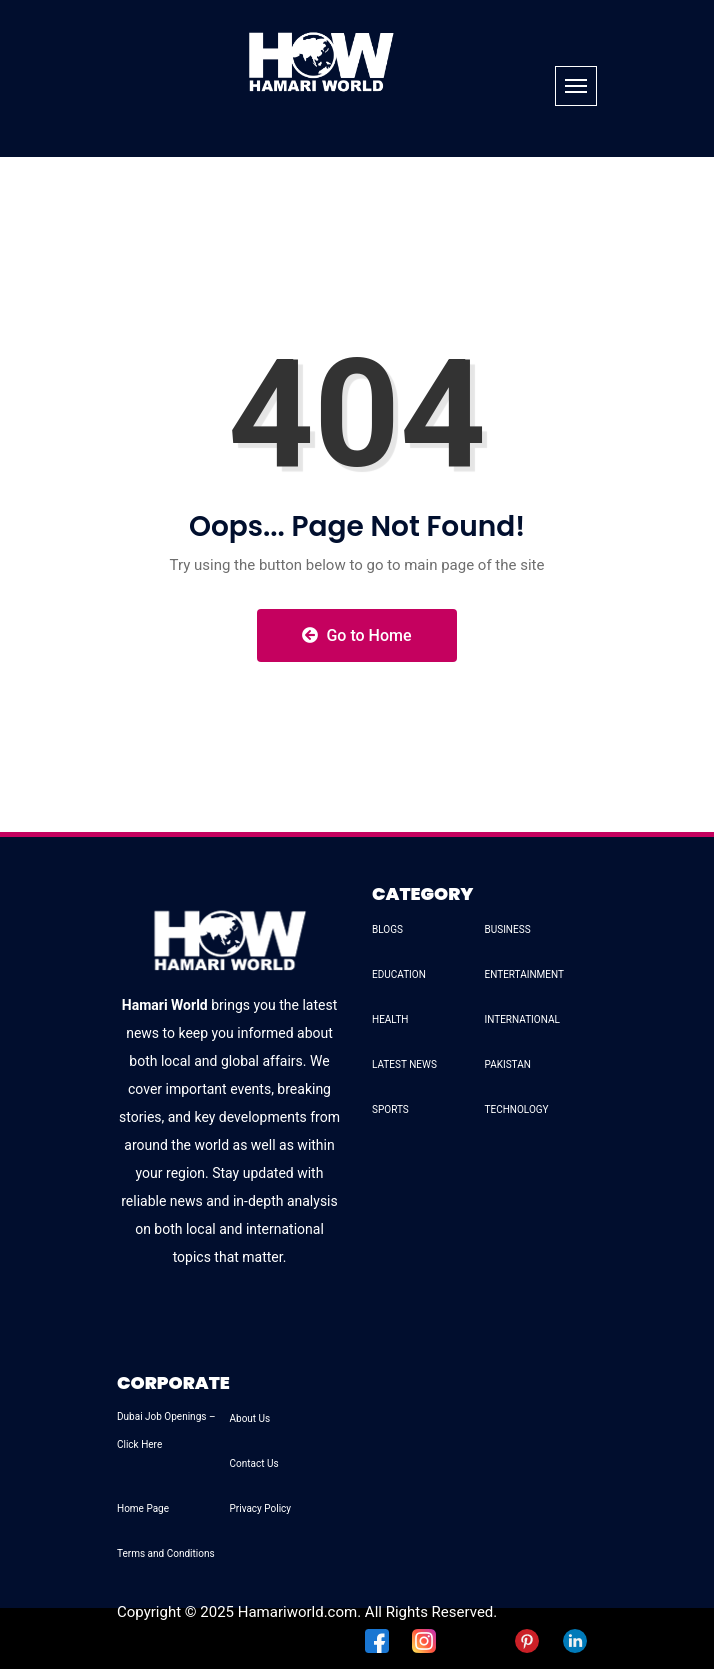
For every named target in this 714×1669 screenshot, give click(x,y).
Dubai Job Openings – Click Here (166, 1430)
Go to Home (356, 635)
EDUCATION (399, 974)
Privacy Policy (261, 1508)
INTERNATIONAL (522, 1019)
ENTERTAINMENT (524, 974)
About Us (250, 1418)
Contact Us (254, 1463)
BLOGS (387, 929)
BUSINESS (508, 929)
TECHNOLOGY (517, 1109)
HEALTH (390, 1019)
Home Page (143, 1508)
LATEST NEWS (404, 1064)
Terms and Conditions (166, 1553)
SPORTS (390, 1109)
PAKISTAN (508, 1064)
